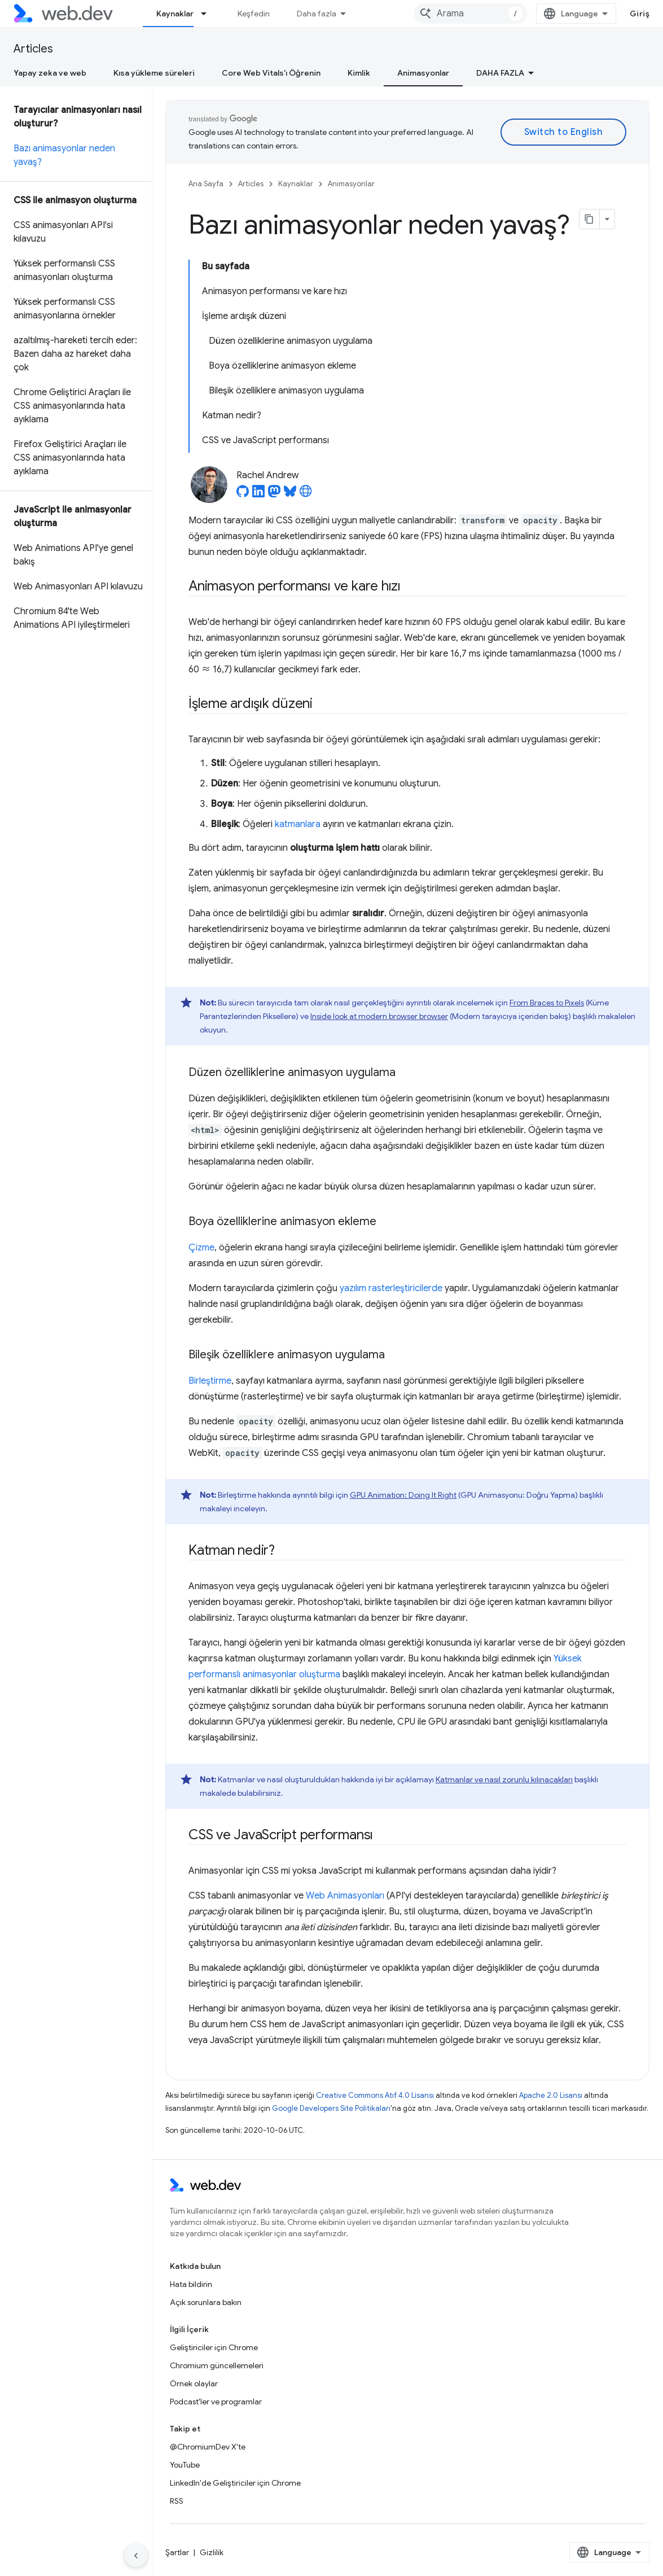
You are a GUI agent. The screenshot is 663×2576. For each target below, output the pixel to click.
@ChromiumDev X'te (207, 2447)
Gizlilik (211, 2552)
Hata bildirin (191, 2284)
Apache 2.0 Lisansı (550, 2095)
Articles (33, 49)
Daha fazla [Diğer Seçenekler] (500, 73)
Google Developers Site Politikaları (331, 2108)
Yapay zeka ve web (50, 73)
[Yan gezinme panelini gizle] (136, 2555)
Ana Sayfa (205, 184)
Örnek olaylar (194, 2383)
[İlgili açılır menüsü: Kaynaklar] (209, 13)
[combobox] (470, 13)
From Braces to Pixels (547, 1003)
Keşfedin (254, 13)
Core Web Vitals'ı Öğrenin (271, 73)
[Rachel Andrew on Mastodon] (274, 494)
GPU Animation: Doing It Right (403, 1495)
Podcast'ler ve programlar (216, 2401)
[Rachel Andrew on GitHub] (242, 494)
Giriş (640, 13)
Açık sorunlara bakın (206, 2302)
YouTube (185, 2465)
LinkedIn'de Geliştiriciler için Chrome (235, 2483)
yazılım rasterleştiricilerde (391, 1288)
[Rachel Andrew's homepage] (306, 494)
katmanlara (297, 824)
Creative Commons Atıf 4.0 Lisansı (375, 2095)
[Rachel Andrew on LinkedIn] (258, 494)
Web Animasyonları (345, 1895)
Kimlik (359, 73)
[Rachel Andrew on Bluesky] (290, 494)
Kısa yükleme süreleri (154, 73)
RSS (176, 2501)
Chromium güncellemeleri (217, 2365)
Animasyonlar (351, 184)
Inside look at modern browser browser (379, 1016)
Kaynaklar (295, 184)
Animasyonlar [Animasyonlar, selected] (423, 73)
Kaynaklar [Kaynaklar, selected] (175, 13)
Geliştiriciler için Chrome (214, 2347)
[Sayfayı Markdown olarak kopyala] (589, 219)
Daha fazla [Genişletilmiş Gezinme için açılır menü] (316, 13)
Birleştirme (209, 1381)
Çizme (201, 1247)
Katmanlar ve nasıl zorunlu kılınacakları (504, 1779)
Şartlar (177, 2552)
